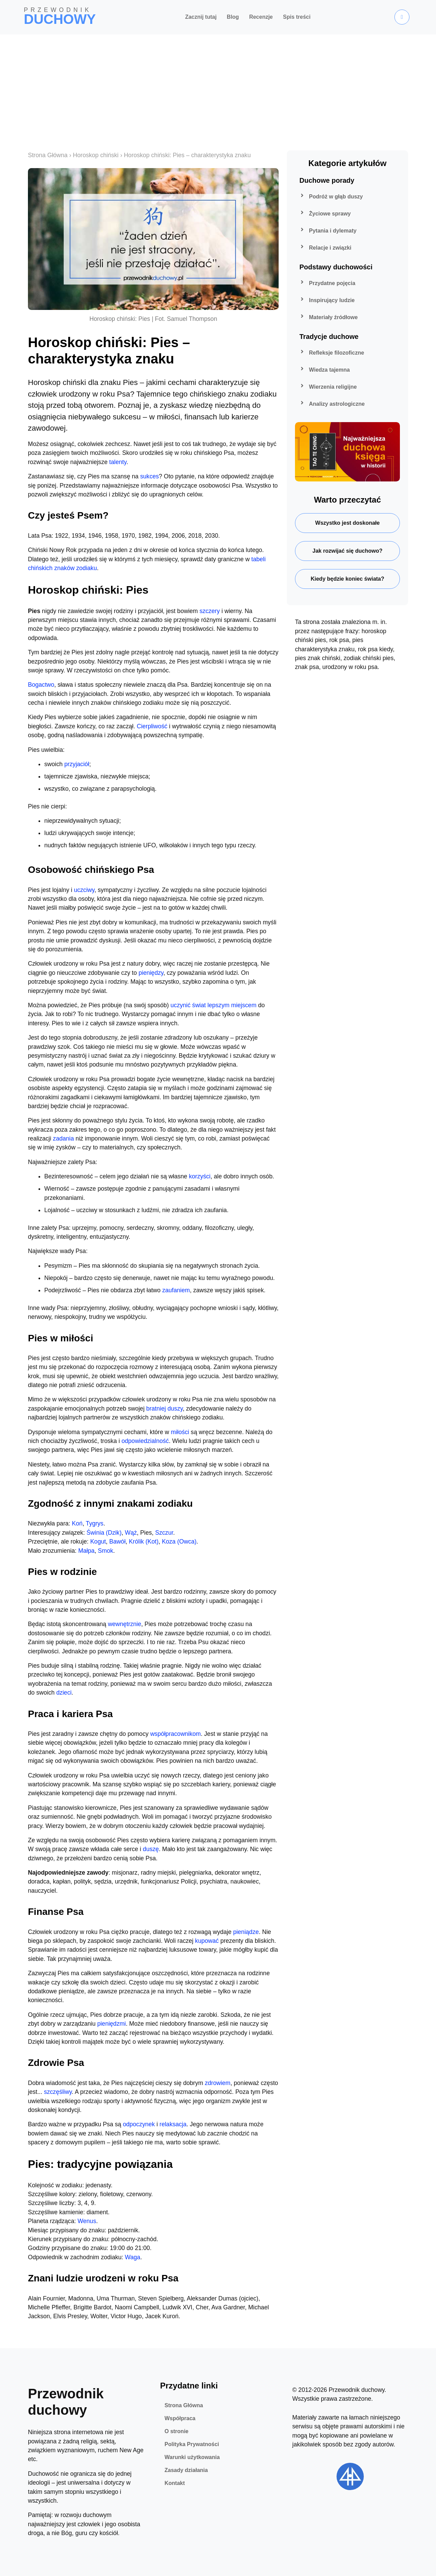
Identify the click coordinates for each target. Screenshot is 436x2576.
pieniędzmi (111, 2023)
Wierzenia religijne (327, 387)
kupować (207, 1940)
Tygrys (95, 1523)
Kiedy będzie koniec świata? (347, 579)
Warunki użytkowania (192, 2457)
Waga (132, 2257)
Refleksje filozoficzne (331, 353)
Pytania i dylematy (327, 231)
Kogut (98, 1541)
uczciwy (84, 890)
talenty (118, 462)
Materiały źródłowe (328, 317)
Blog (233, 17)
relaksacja (172, 2124)
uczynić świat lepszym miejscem (213, 1005)
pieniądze (246, 1932)
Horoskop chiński (96, 155)
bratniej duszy (164, 1408)
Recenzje (260, 17)
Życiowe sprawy (324, 214)
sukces (149, 476)
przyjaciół (76, 764)
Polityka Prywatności (192, 2444)
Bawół (117, 1541)
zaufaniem (176, 1290)
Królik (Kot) (143, 1541)
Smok (105, 1550)
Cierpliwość (152, 726)
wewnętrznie (124, 1624)
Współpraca (180, 2418)
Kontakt (175, 2483)
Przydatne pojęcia (326, 283)
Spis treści (297, 17)
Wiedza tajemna (324, 370)
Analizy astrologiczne (331, 404)
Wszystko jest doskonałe (347, 523)
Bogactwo (41, 684)
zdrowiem (217, 2083)
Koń (77, 1523)
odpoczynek (139, 2124)
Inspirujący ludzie (326, 300)
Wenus (87, 2221)
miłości (180, 1432)
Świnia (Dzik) (104, 1532)
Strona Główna (47, 155)
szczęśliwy (58, 2091)
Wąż (131, 1532)
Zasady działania (186, 2470)
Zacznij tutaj (200, 17)
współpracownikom (175, 1733)
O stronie (176, 2431)
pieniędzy (151, 972)
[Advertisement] (218, 85)
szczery (210, 611)
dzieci (64, 1692)
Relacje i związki (325, 248)
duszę (151, 1849)
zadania (63, 1138)
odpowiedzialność (145, 1441)
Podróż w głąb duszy (330, 197)
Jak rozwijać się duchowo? (347, 551)
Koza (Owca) (179, 1541)
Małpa (86, 1550)
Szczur (164, 1532)
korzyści (200, 1176)
